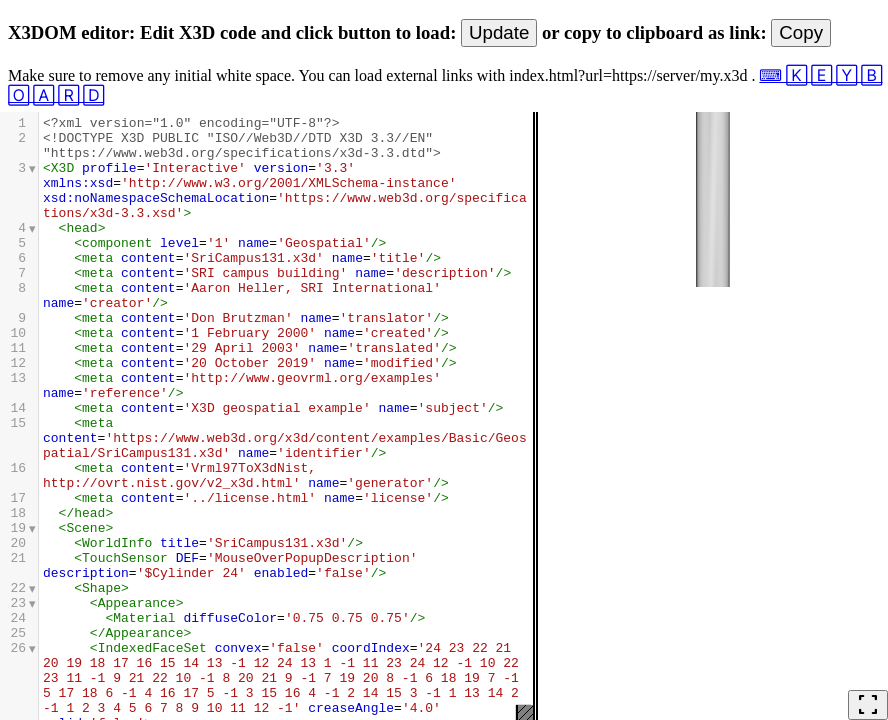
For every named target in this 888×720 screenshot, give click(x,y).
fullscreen (868, 705)
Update (499, 32)
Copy (801, 32)
